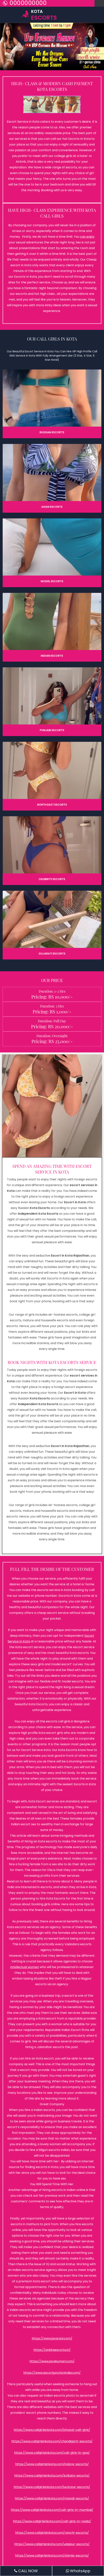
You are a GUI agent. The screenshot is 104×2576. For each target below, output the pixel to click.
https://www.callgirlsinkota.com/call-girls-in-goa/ (52, 2452)
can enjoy (87, 236)
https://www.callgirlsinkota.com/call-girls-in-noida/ (52, 2521)
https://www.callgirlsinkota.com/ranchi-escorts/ (52, 2532)
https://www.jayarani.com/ (52, 2338)
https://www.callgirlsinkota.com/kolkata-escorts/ (52, 2475)
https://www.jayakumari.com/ (52, 2361)
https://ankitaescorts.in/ (52, 2350)
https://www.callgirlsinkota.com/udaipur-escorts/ (52, 2544)
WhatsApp (78, 2571)
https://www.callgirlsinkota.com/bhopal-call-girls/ (52, 2430)
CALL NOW (26, 2571)
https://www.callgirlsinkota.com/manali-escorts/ (52, 2498)
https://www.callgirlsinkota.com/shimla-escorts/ (52, 2555)
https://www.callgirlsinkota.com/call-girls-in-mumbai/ (52, 2510)
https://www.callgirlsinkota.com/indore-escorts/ (52, 2464)
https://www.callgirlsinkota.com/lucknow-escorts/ (52, 2487)
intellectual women (24, 1967)
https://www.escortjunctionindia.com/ (52, 2373)
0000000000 (28, 3)
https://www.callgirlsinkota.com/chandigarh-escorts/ (52, 2441)
